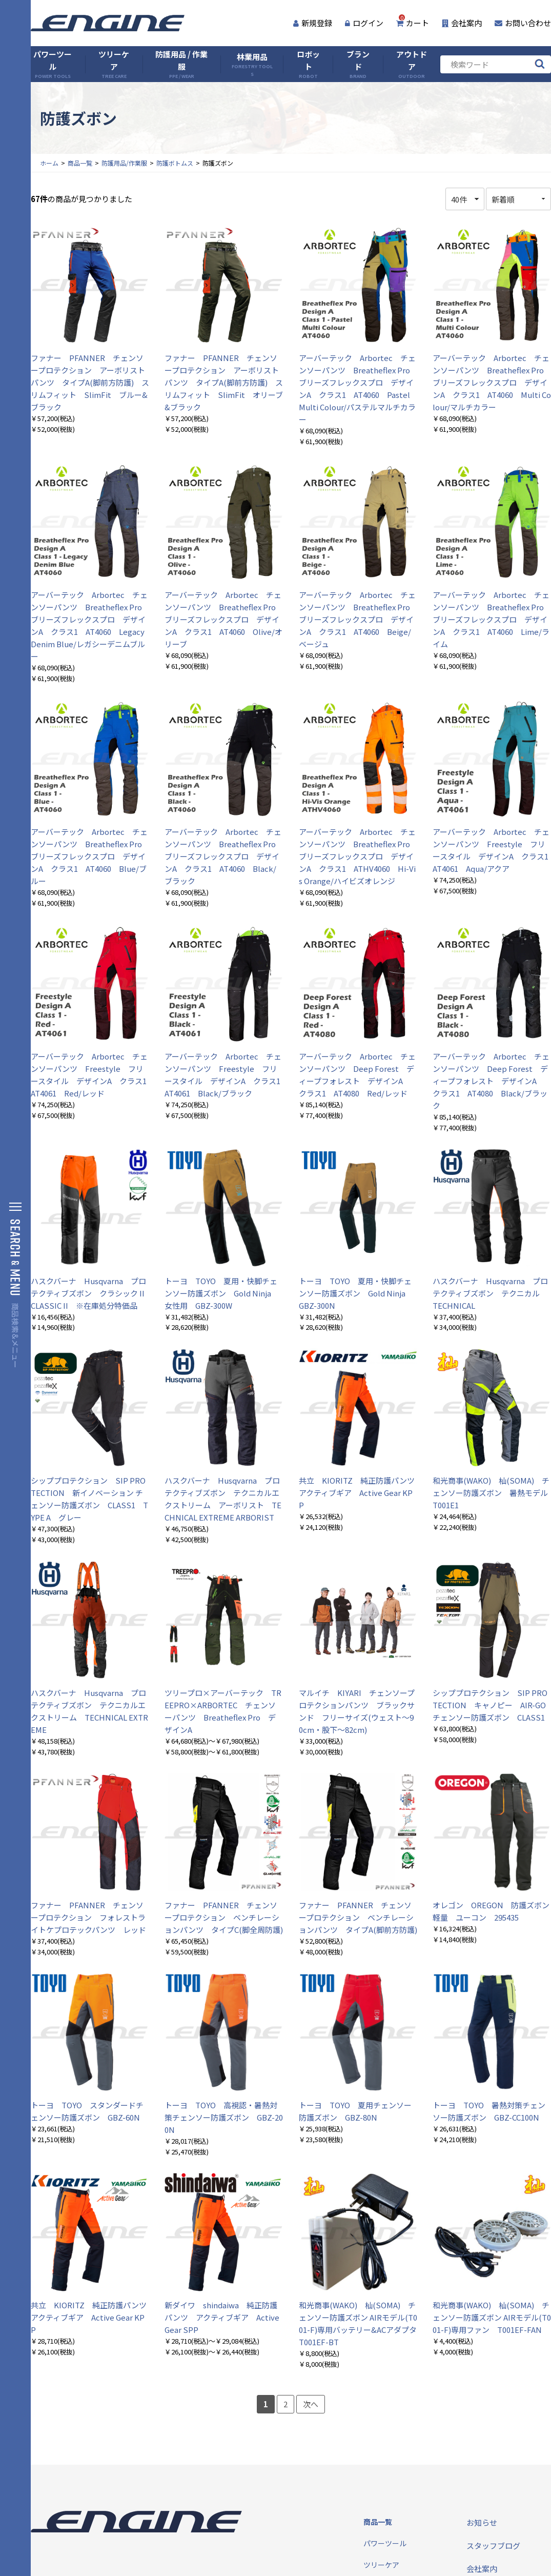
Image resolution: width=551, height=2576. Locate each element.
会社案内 (462, 22)
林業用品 (252, 64)
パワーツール (52, 64)
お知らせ (481, 2522)
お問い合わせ (523, 22)
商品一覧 (80, 162)
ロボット (308, 64)
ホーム (49, 162)
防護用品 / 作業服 (181, 64)
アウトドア (411, 64)
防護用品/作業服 (124, 162)
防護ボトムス (174, 162)
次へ (310, 2404)
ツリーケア (113, 64)
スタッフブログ (493, 2545)
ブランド (358, 64)
